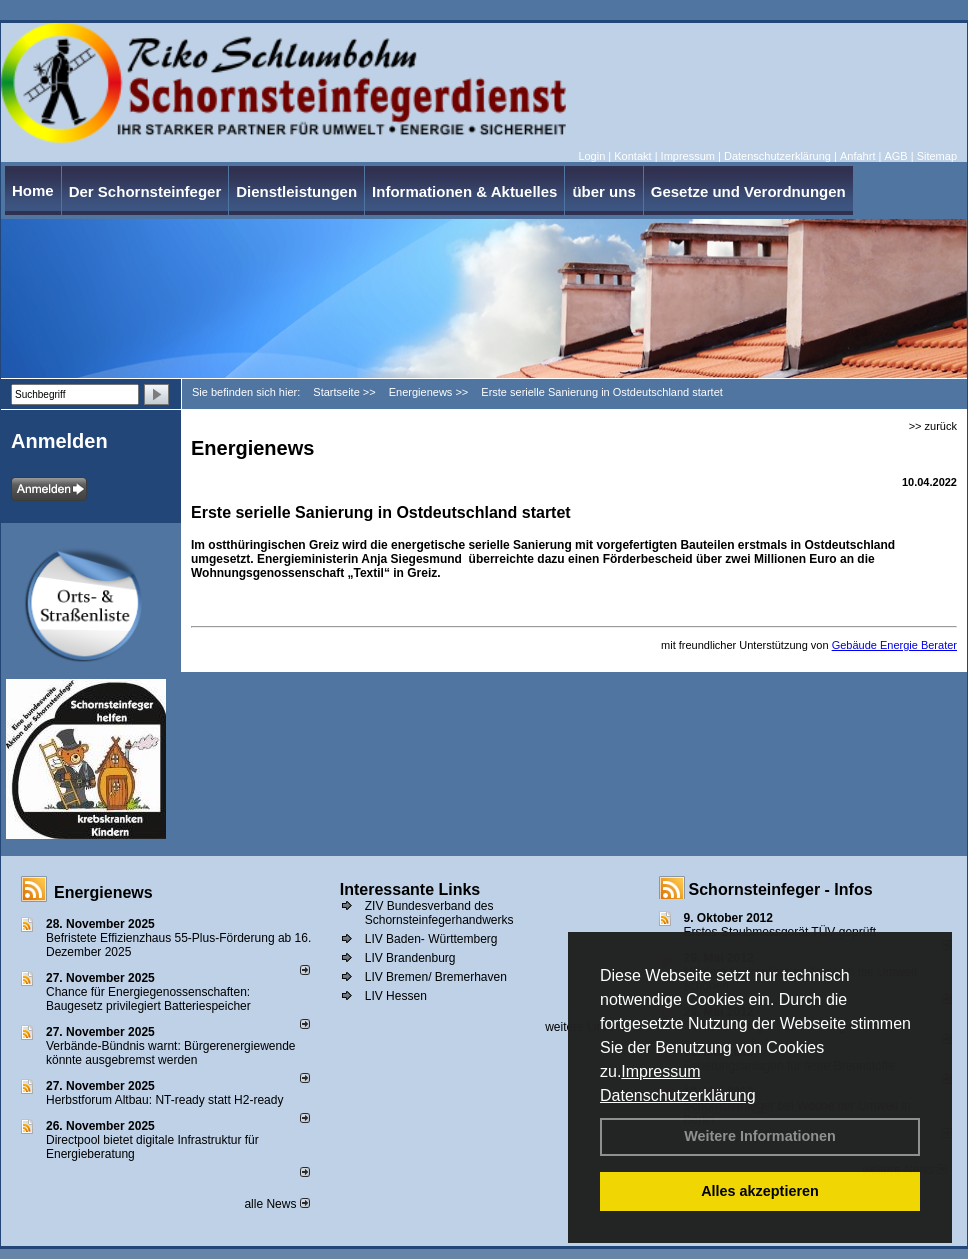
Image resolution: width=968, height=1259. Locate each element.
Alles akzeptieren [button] (760, 1191)
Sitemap (937, 156)
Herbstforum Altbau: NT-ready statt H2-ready (164, 1100)
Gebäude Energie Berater (894, 645)
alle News (276, 1204)
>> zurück (933, 426)
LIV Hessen (396, 996)
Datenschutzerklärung (678, 1095)
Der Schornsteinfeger (145, 191)
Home (33, 190)
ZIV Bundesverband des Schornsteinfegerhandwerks (439, 913)
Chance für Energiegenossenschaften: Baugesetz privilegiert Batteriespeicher (148, 999)
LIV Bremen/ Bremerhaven (436, 977)
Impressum (660, 1071)
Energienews (103, 892)
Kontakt (632, 156)
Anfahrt (857, 156)
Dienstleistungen (296, 191)
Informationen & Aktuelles (464, 191)
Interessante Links (410, 889)
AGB (895, 156)
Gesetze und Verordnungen (748, 191)
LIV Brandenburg (410, 958)
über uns (603, 191)
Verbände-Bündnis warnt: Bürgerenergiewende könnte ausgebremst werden (171, 1053)
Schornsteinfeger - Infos (781, 889)
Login (591, 156)
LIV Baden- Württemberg (431, 939)
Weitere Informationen (760, 1136)
